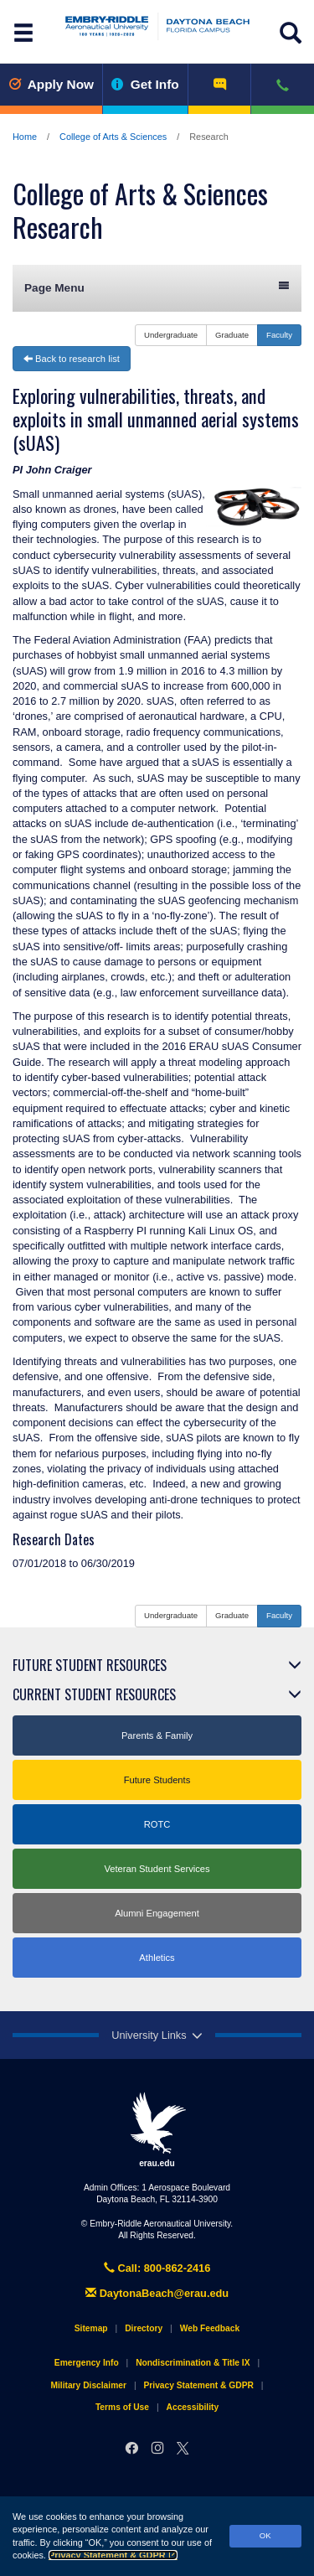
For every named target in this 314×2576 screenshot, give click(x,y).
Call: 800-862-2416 (157, 2268)
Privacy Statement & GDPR (113, 2555)
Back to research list (71, 359)
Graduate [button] (232, 334)
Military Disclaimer (88, 2385)
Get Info (145, 84)
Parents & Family (157, 1735)
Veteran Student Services (156, 1869)
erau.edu (157, 2129)
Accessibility (193, 2407)
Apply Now (51, 84)
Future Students (157, 1780)
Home (25, 137)
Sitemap (91, 2328)
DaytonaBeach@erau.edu (157, 2293)
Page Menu (157, 287)
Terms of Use (122, 2407)
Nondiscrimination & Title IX (193, 2362)
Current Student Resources (94, 1694)
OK (265, 2535)
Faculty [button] (279, 334)
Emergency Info (86, 2362)
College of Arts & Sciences (113, 137)
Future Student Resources (90, 1665)
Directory (143, 2328)
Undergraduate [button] (171, 334)
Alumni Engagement (157, 1913)
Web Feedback (209, 2328)
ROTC (157, 1824)
